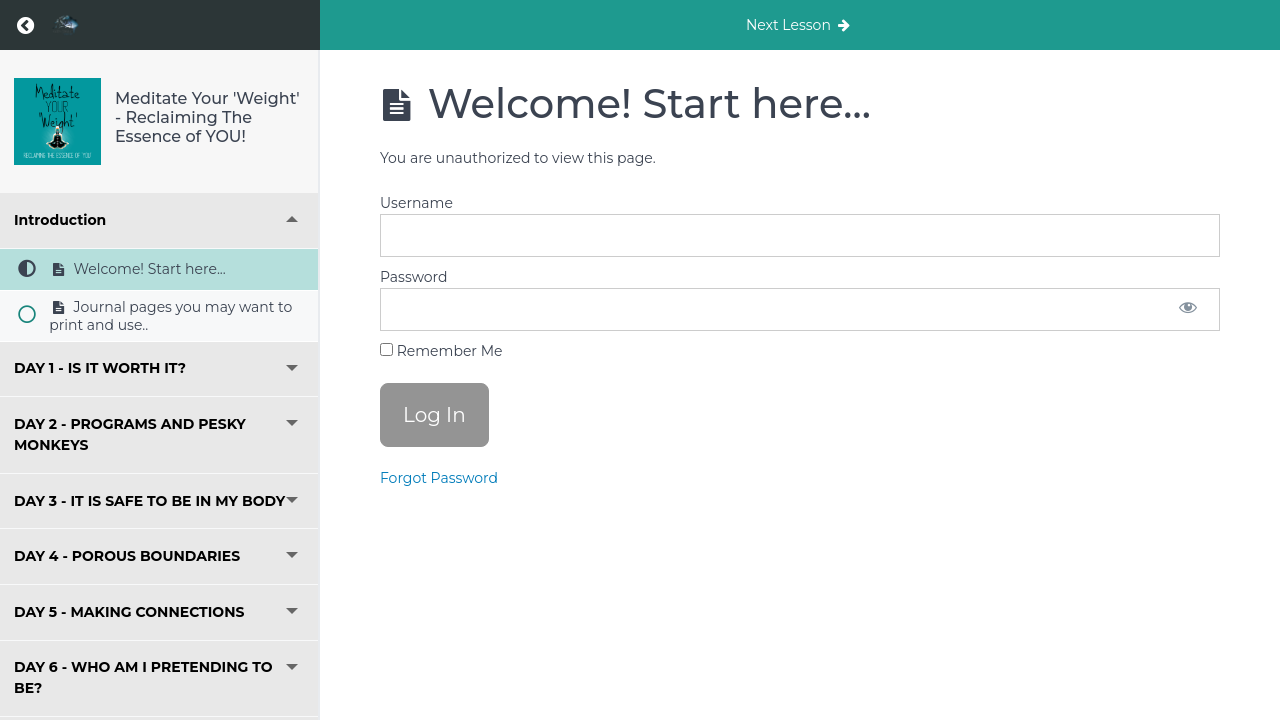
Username (416, 203)
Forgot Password (439, 478)
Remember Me (441, 351)
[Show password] (1188, 309)
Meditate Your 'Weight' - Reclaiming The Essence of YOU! (207, 117)
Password (413, 277)
